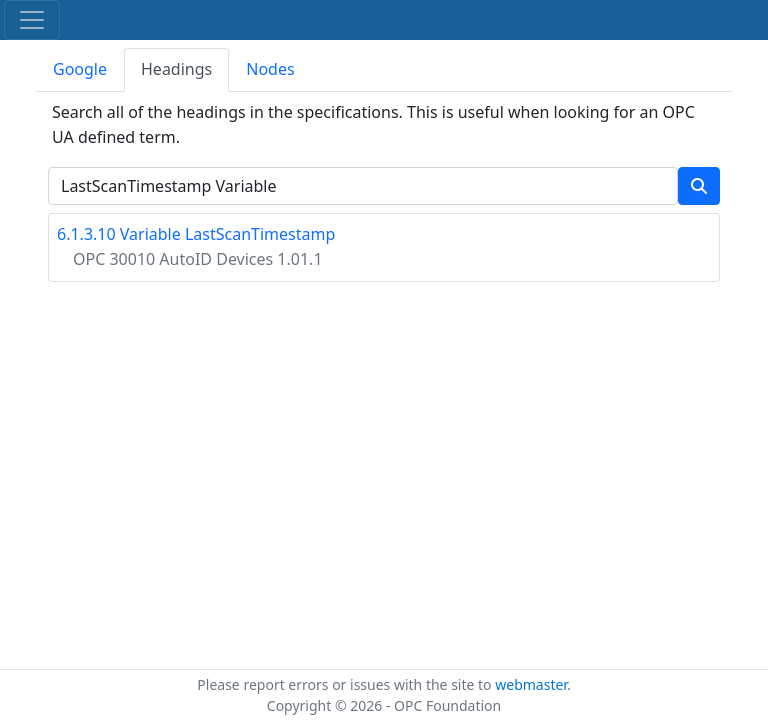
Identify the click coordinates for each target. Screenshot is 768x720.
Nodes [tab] (270, 69)
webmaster (531, 684)
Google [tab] (80, 69)
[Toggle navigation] (32, 20)
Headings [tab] (176, 69)
